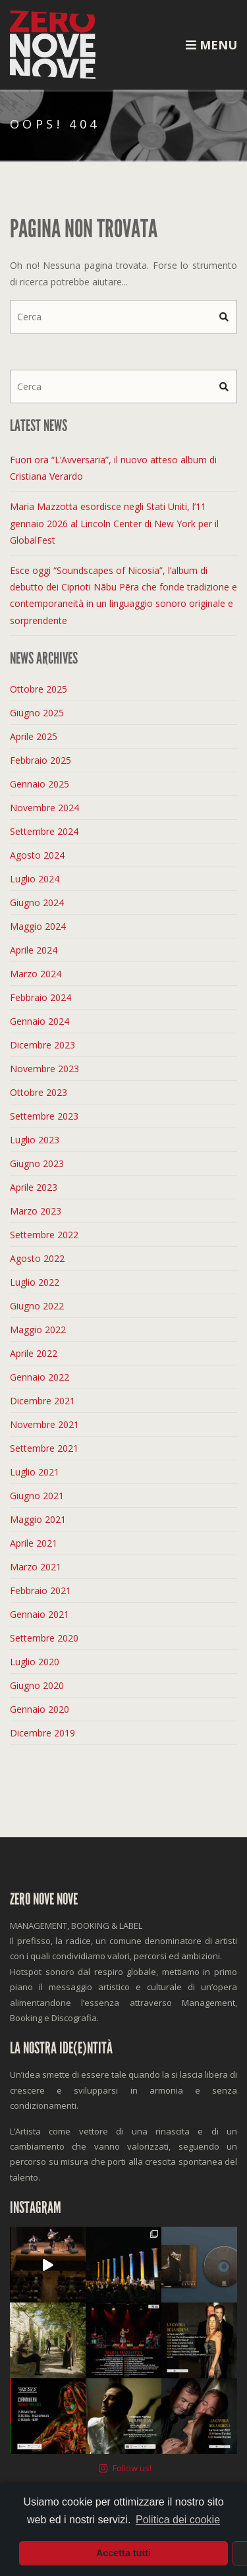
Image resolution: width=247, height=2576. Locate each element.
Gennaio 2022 (39, 1377)
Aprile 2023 (33, 1187)
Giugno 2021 (37, 1495)
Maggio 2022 (38, 1329)
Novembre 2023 (44, 1068)
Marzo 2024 (35, 973)
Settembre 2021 (44, 1448)
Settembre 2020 (44, 1638)
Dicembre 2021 (42, 1400)
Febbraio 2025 (40, 760)
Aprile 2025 (33, 736)
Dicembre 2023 (42, 1045)
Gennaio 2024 (39, 1021)
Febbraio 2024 (40, 997)
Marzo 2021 (35, 1566)
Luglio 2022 (34, 1282)
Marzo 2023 (35, 1211)
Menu (211, 45)
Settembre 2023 (44, 1116)
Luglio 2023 (34, 1139)
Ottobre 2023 (38, 1092)
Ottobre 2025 (38, 689)
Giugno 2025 (37, 712)
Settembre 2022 (44, 1234)
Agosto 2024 (37, 855)
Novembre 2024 (44, 807)
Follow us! (125, 2241)
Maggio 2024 (38, 926)
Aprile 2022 (33, 1353)
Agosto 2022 (37, 1258)
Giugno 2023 (37, 1163)
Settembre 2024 (44, 831)
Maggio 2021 (38, 1519)
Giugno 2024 (37, 902)
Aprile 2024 (33, 950)
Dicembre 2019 (42, 1733)
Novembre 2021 (44, 1424)
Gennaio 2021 (39, 1614)
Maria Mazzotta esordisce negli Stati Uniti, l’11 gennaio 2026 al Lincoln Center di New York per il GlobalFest (114, 523)
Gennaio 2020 (39, 1709)
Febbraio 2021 (40, 1590)
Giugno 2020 (37, 1685)
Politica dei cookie (178, 2519)
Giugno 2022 (37, 1306)
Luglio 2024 (34, 879)
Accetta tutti (123, 2553)
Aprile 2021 (33, 1543)
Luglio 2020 (34, 1661)
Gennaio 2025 (39, 784)
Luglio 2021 (34, 1472)
